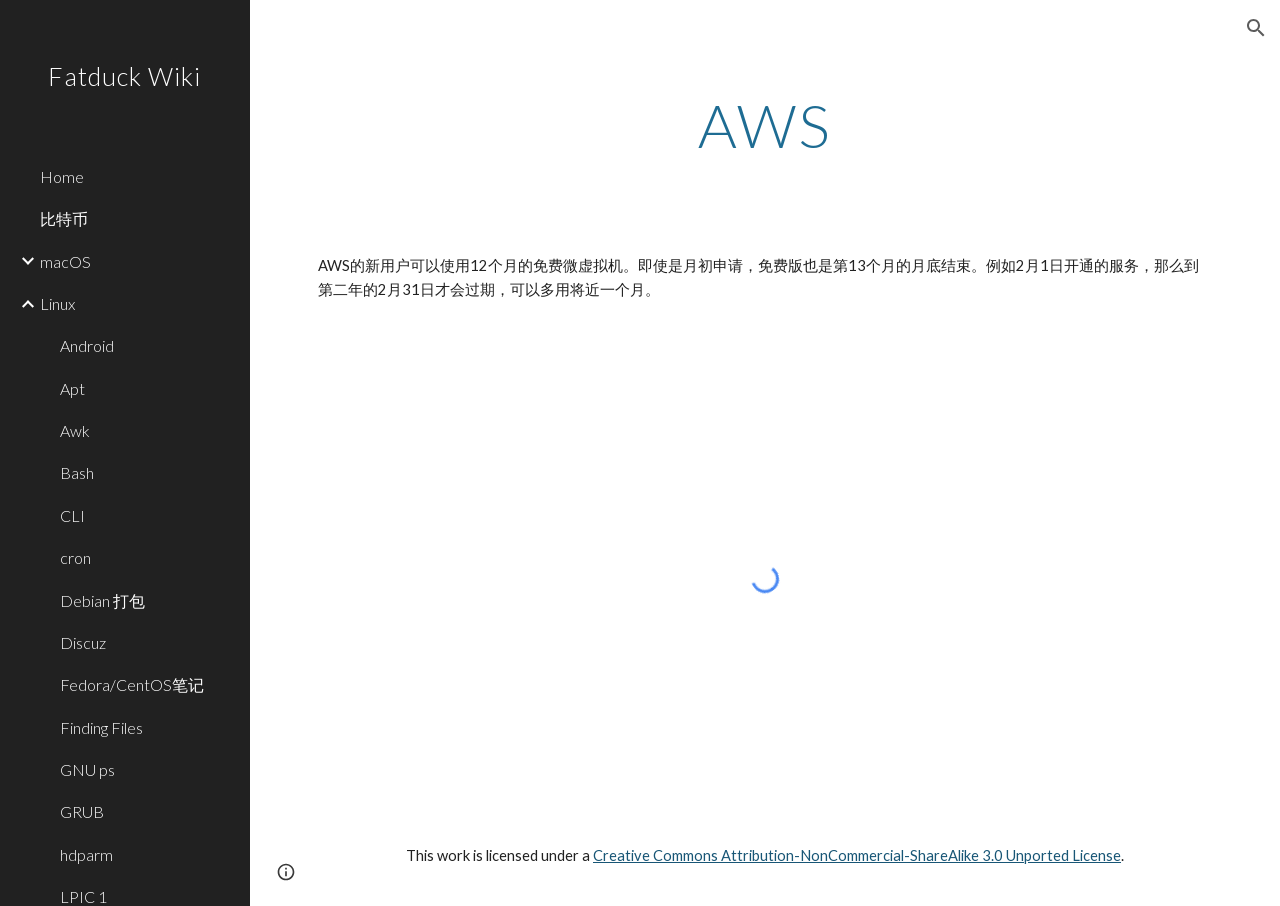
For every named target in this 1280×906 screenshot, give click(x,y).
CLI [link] (72, 515)
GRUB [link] (82, 811)
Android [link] (87, 345)
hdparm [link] (86, 854)
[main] (765, 125)
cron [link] (75, 557)
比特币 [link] (64, 218)
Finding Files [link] (101, 727)
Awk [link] (75, 430)
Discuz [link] (83, 642)
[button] (1256, 28)
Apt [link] (72, 388)
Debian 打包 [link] (102, 600)
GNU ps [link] (87, 769)
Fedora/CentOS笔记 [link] (132, 684)
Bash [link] (77, 472)
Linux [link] (57, 303)
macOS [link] (65, 261)
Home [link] (62, 176)
